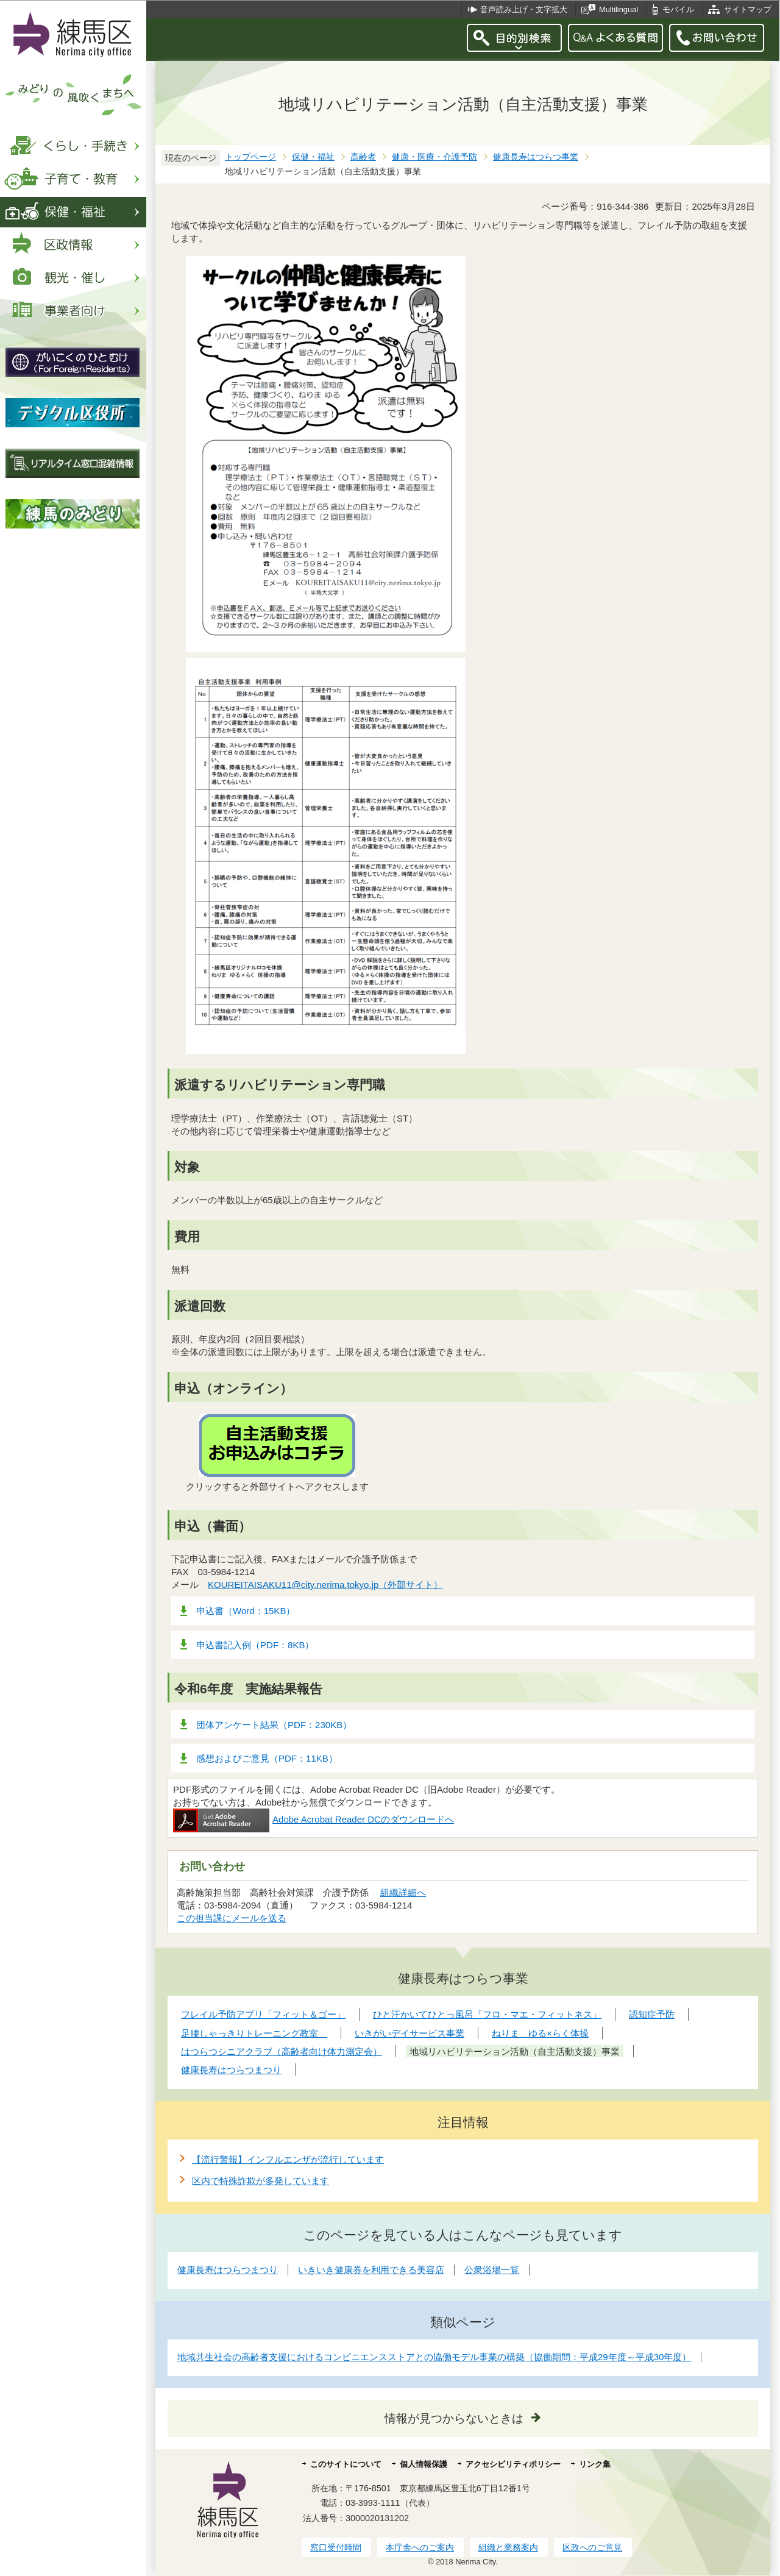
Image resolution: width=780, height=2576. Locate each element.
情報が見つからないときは (454, 2418)
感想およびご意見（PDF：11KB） (267, 1758)
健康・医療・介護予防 (434, 157)
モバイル (678, 9)
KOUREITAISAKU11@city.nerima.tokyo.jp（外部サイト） (325, 1584)
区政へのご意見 (592, 2547)
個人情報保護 (423, 2464)
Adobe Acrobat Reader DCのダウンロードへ (313, 1819)
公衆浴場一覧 (491, 2270)
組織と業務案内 (508, 2547)
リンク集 (595, 2464)
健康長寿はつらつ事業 (535, 157)
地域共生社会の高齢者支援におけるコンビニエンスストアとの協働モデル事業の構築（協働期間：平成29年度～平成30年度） (434, 2357)
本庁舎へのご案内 (420, 2547)
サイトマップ (747, 9)
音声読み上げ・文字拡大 (523, 9)
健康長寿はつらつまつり (227, 2270)
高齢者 (363, 157)
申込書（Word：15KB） (245, 1611)
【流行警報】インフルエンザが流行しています (288, 2159)
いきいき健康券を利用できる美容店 (371, 2270)
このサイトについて (345, 2464)
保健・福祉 (313, 157)
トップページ (250, 157)
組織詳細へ (403, 1892)
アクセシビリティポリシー (513, 2464)
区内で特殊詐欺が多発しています (260, 2181)
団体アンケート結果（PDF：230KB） (274, 1725)
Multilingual (618, 9)
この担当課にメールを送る (231, 1918)
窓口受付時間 (335, 2547)
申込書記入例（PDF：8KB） (255, 1645)
